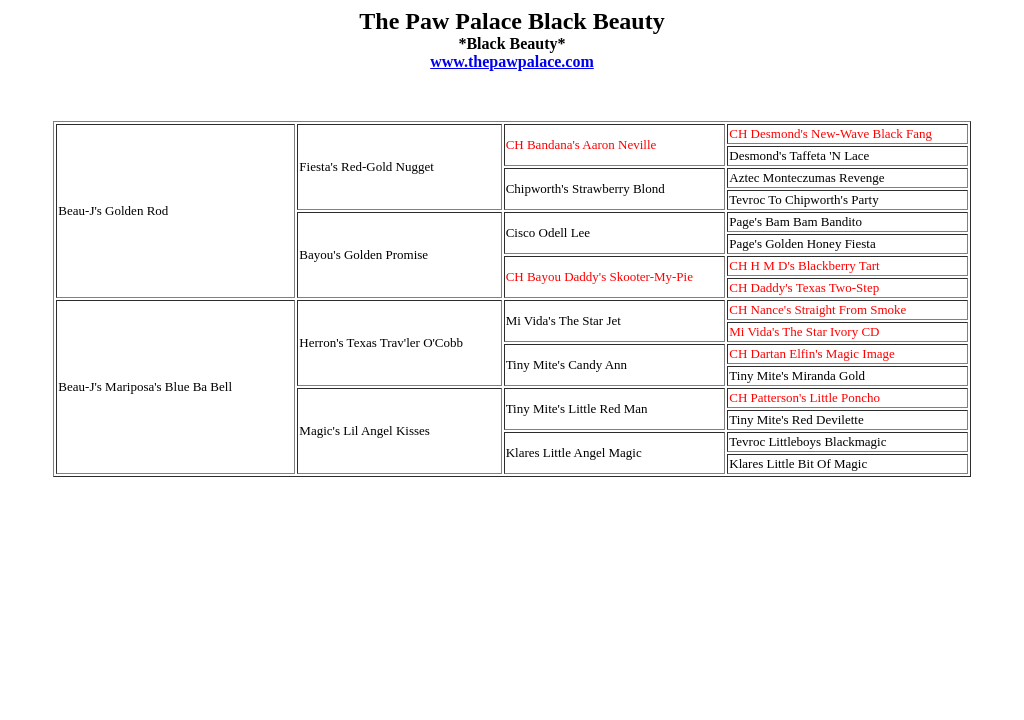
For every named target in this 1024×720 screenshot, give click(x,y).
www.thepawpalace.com (512, 61)
